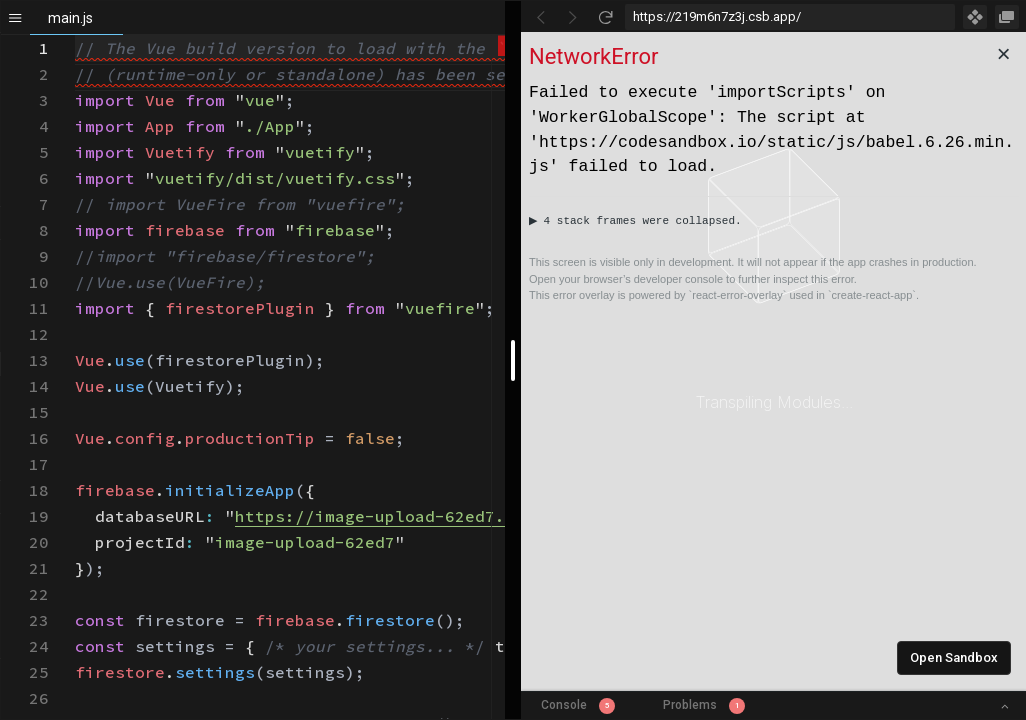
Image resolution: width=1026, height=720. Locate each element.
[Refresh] (605, 17)
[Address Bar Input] (790, 17)
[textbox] (75, 35)
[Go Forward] (573, 17)
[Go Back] (541, 17)
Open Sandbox (954, 657)
